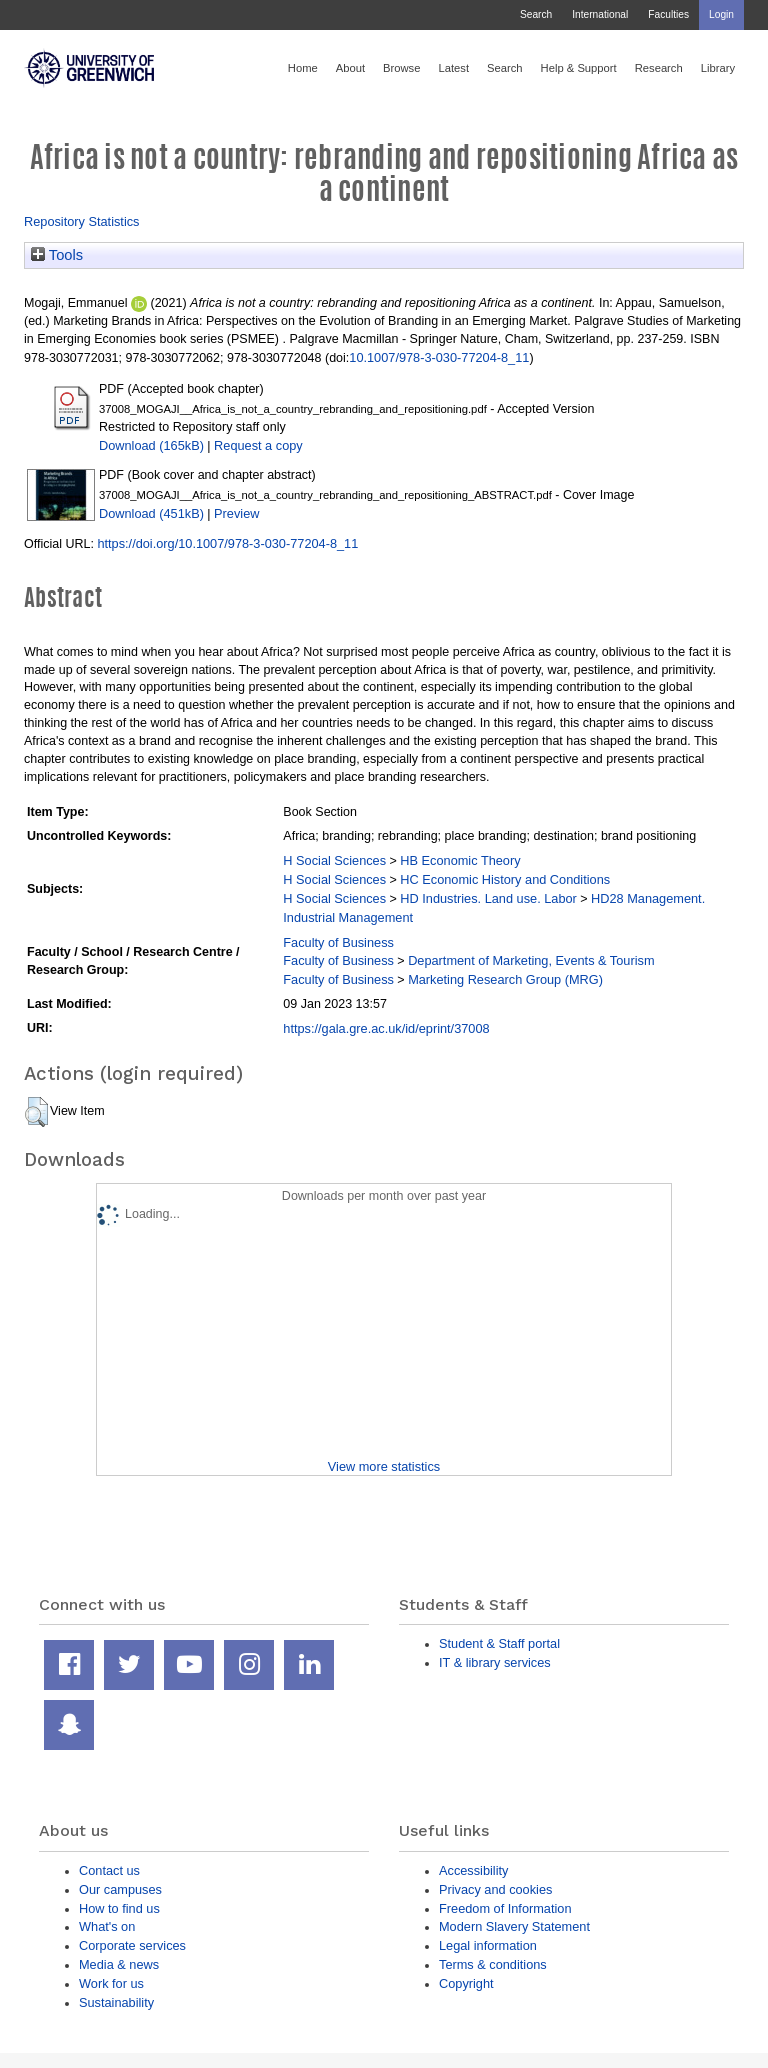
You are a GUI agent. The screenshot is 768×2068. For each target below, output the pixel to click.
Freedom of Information (505, 1908)
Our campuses (120, 1889)
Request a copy (258, 445)
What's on (107, 1926)
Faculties (668, 14)
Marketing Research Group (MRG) (505, 979)
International (600, 14)
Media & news (119, 1964)
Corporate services (132, 1945)
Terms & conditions (493, 1964)
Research (659, 68)
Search (536, 14)
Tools (57, 255)
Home (303, 68)
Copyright (466, 1983)
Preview (236, 513)
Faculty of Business (338, 942)
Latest (453, 68)
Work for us (111, 1983)
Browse (401, 68)
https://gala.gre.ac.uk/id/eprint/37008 (386, 1028)
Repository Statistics (82, 221)
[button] (36, 1112)
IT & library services (495, 1662)
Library (718, 68)
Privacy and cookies (495, 1889)
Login (721, 14)
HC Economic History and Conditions (505, 879)
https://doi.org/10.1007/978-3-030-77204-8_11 (227, 543)
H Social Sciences (334, 860)
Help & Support (579, 68)
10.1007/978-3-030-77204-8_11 (439, 357)
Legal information (488, 1945)
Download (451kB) (151, 513)
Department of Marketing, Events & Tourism (531, 960)
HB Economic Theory (460, 860)
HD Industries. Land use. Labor (488, 898)
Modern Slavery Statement (514, 1926)
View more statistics (384, 1466)
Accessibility (473, 1870)
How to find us (119, 1908)
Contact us (109, 1870)
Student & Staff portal (499, 1643)
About (350, 68)
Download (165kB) (151, 445)
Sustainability (116, 2002)
